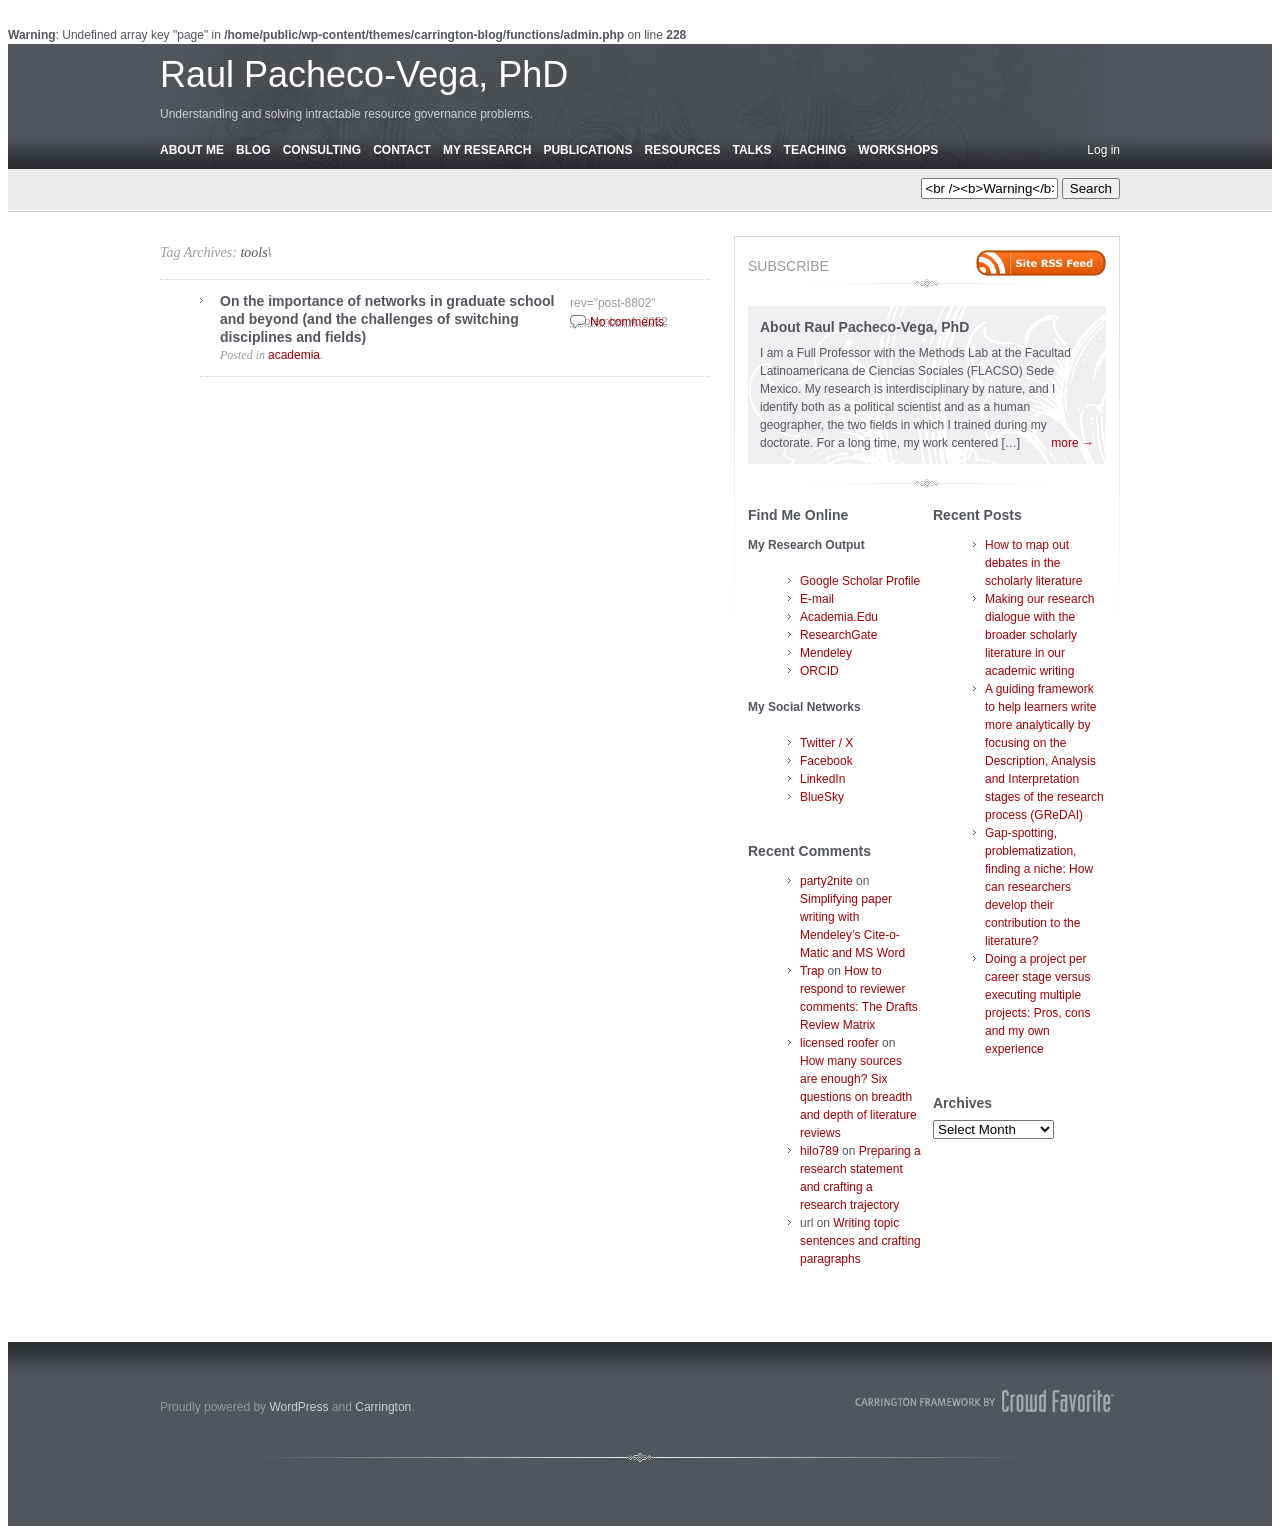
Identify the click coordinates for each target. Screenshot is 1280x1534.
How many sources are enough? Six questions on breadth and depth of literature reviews (858, 1097)
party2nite (826, 881)
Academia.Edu (839, 617)
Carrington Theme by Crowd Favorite (985, 1401)
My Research (487, 150)
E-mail (817, 599)
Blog (253, 150)
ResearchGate (838, 635)
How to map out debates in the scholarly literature (1033, 563)
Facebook (826, 761)
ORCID (819, 671)
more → (1072, 443)
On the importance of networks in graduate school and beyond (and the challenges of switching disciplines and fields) (387, 319)
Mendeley (826, 653)
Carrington (383, 1407)
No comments (627, 322)
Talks (752, 150)
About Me (192, 150)
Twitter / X (826, 743)
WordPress (298, 1407)
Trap (812, 971)
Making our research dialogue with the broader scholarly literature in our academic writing (1039, 635)
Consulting (322, 150)
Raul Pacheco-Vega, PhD (364, 74)
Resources (682, 150)
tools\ (255, 252)
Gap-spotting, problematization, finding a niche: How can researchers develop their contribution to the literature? (1039, 887)
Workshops (898, 150)
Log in (1103, 150)
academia (294, 355)
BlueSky (822, 797)
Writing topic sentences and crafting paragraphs (860, 1241)
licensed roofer (839, 1043)
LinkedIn (822, 779)
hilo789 (819, 1151)
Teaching (815, 150)
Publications (587, 150)
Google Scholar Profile (860, 581)
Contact (402, 150)
